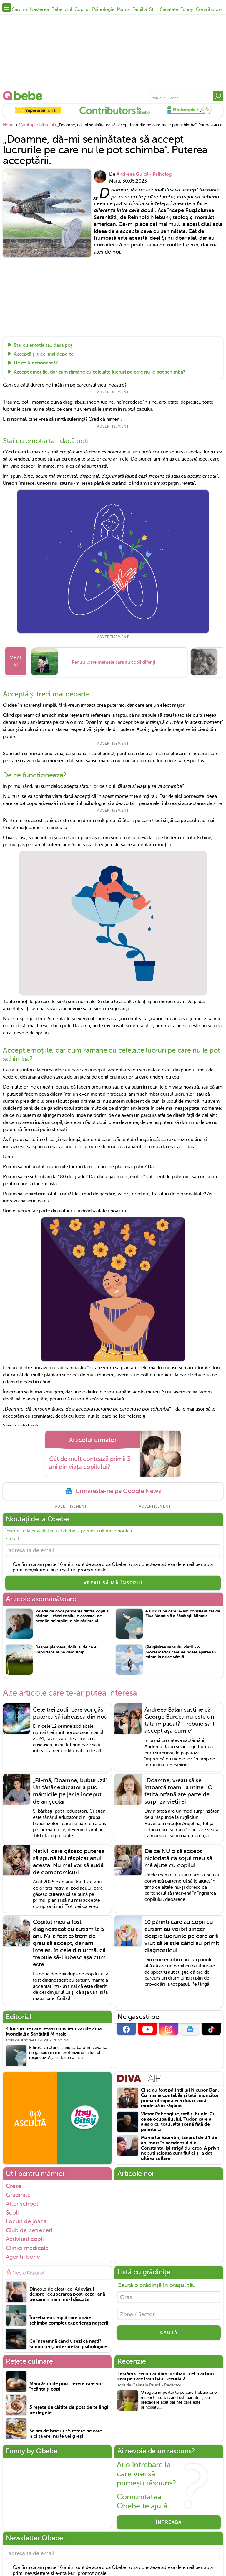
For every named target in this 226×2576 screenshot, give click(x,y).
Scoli (12, 2210)
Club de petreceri (29, 2227)
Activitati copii (25, 2236)
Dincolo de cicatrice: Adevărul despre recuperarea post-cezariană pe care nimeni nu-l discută (67, 2291)
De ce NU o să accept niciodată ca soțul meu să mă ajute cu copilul (178, 1855)
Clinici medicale (27, 2245)
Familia (139, 9)
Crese (13, 2183)
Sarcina (20, 9)
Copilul (81, 9)
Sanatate (169, 9)
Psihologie (103, 9)
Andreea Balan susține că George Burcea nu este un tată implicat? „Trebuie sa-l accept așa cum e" (179, 1718)
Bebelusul (61, 9)
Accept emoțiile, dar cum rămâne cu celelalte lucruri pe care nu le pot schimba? (99, 372)
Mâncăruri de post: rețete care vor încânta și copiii (66, 2384)
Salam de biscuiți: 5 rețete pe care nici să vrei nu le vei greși (65, 2431)
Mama (123, 9)
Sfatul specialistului (36, 125)
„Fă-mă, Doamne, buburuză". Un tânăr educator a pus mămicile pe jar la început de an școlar (71, 1789)
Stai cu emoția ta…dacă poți (44, 345)
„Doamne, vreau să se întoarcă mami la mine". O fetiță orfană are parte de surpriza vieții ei (178, 1789)
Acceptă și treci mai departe (44, 354)
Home (9, 125)
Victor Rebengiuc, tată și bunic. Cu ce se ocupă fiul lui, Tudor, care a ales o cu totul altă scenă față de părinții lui (178, 2119)
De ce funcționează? (36, 363)
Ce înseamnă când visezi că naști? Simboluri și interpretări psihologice (68, 2342)
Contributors (209, 9)
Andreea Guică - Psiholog (144, 174)
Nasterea (39, 9)
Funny (186, 9)
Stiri (153, 9)
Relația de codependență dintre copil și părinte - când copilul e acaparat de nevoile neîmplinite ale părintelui (72, 1613)
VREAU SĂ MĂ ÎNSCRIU (113, 1580)
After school (22, 2201)
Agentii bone (23, 2254)
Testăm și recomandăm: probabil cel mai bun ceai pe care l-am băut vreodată (165, 2374)
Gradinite (18, 2192)
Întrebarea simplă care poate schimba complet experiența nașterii (68, 2318)
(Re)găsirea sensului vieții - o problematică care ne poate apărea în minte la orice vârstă (180, 1649)
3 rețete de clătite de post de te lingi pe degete (68, 2407)
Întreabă (169, 2520)
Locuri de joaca (26, 2218)
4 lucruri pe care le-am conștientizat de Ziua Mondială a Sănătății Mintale (182, 1611)
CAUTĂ (169, 2333)
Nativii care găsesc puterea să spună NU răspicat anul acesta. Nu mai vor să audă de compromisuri (68, 1859)
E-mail (12, 1534)
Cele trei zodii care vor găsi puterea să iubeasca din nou (70, 1711)
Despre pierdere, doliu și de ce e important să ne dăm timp (66, 1647)
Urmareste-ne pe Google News (113, 1487)
